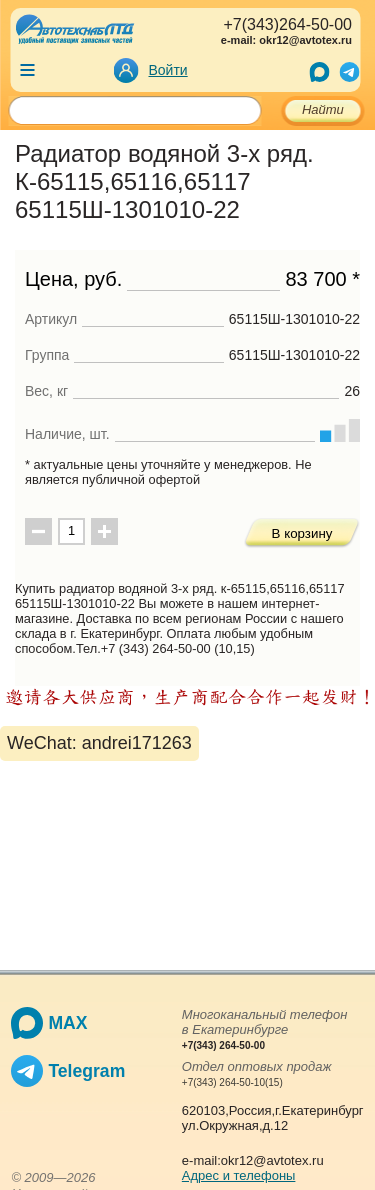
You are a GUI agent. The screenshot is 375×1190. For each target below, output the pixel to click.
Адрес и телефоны (239, 1175)
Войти (168, 70)
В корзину (302, 533)
